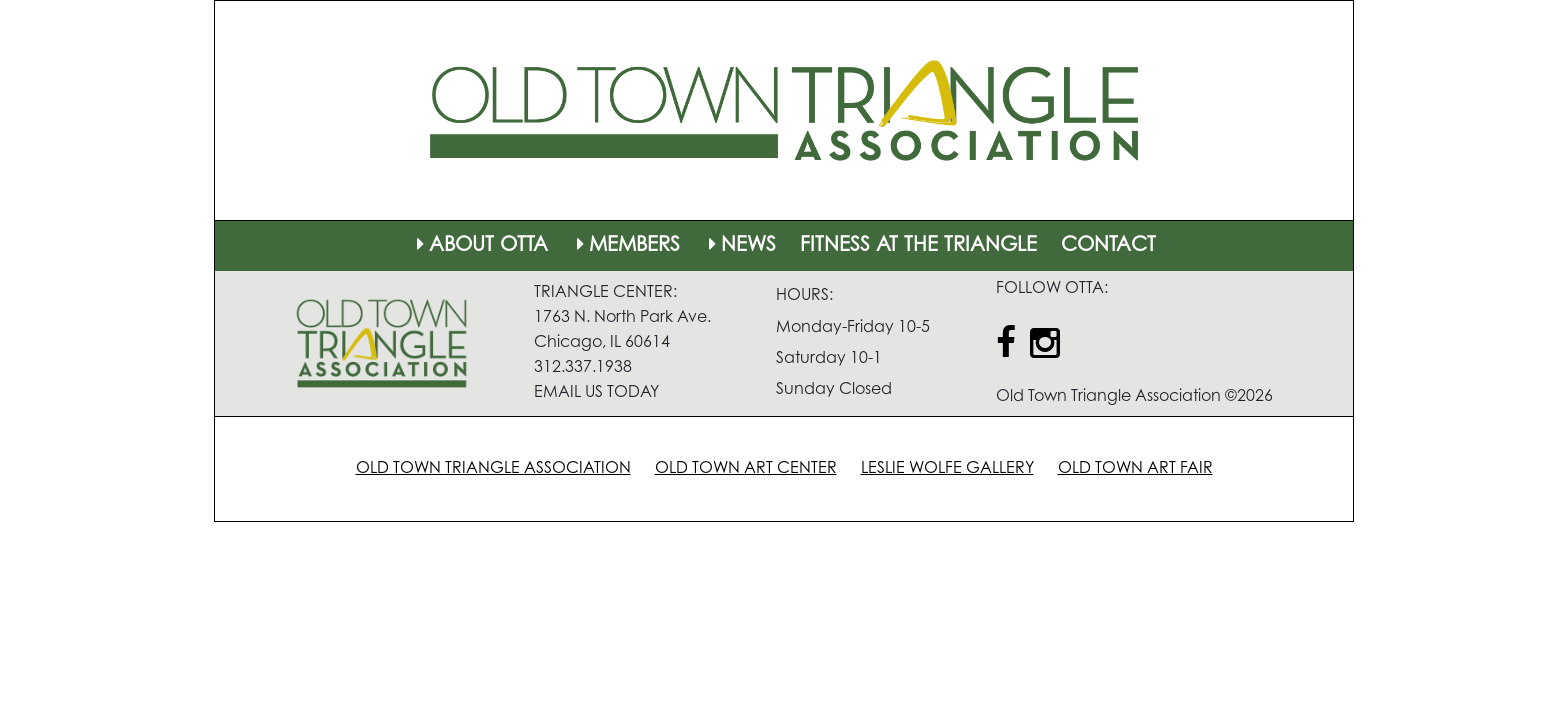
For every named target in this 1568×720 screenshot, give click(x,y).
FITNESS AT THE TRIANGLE (918, 246)
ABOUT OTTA (480, 246)
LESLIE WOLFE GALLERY (947, 469)
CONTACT (1108, 246)
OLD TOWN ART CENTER (746, 469)
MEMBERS (626, 246)
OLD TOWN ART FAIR (1135, 469)
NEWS (740, 246)
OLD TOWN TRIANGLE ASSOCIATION (493, 469)
